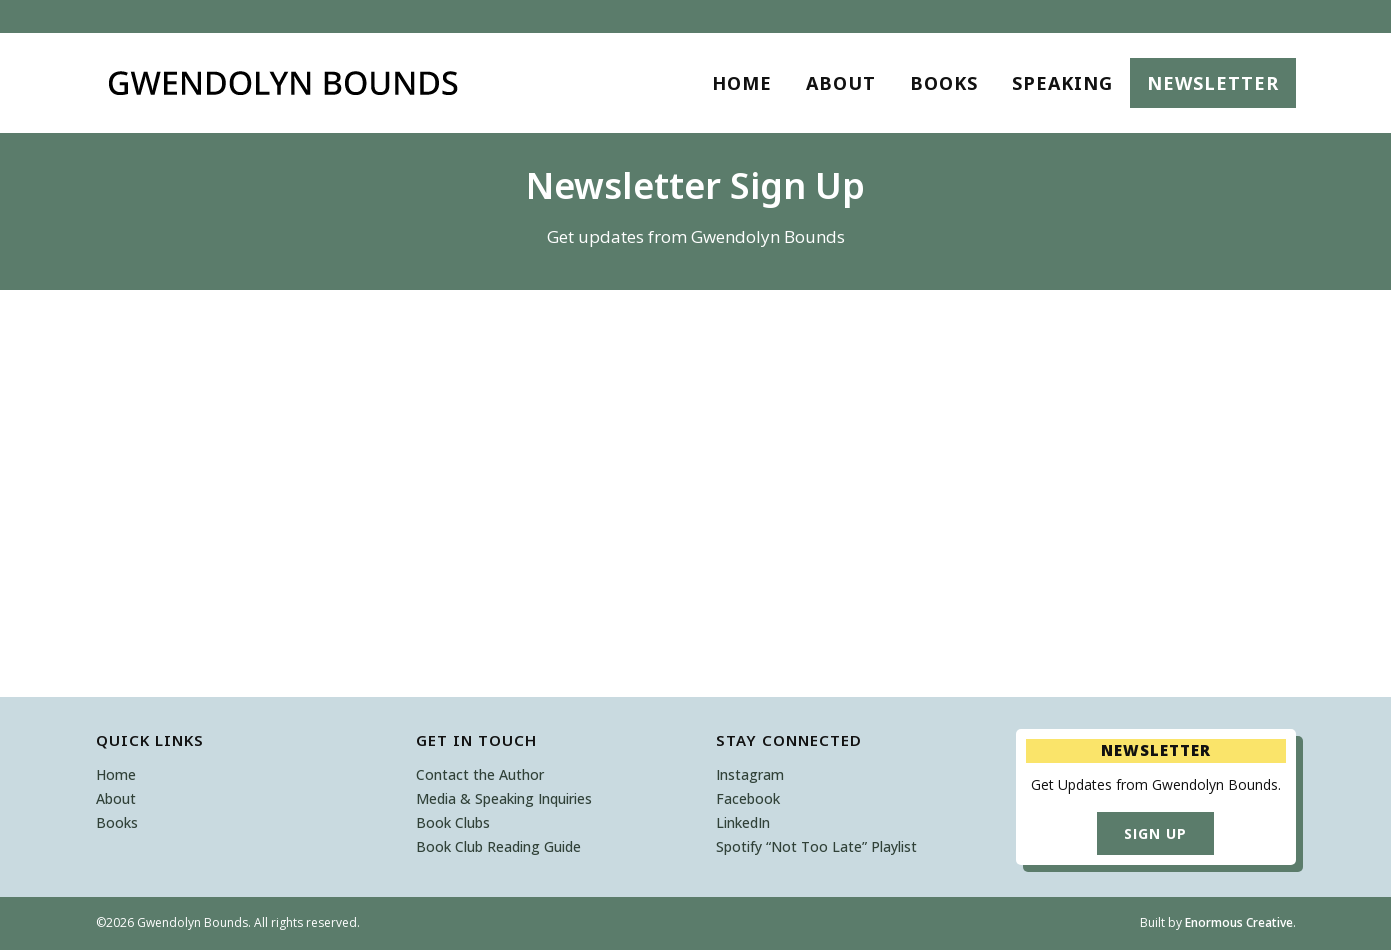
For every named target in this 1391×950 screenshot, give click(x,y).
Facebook (748, 798)
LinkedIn (743, 822)
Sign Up (1155, 833)
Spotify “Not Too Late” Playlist (816, 846)
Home (116, 774)
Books (117, 822)
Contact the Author (480, 774)
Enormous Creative (1239, 922)
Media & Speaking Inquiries (504, 798)
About (116, 798)
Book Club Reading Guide (498, 846)
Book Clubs (453, 822)
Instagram (750, 774)
